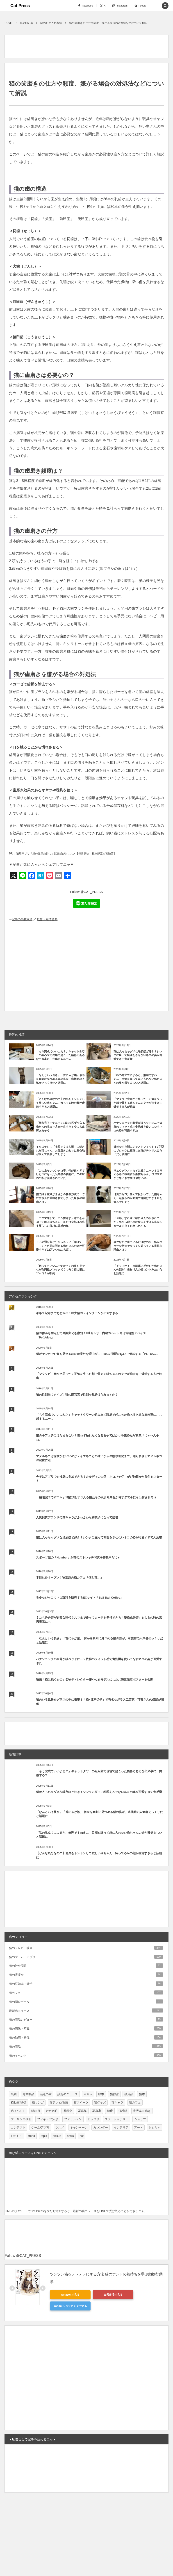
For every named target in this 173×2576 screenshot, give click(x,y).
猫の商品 (86, 2046)
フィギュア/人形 (48, 2119)
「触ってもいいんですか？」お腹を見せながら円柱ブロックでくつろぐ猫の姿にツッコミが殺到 (60, 1269)
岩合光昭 (51, 2111)
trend (31, 2136)
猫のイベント (86, 2055)
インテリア (121, 2127)
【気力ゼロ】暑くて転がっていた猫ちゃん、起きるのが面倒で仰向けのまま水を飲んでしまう (138, 1198)
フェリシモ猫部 (21, 2119)
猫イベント (18, 2111)
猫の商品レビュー (86, 2019)
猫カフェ (86, 1992)
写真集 (82, 2111)
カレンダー (100, 2127)
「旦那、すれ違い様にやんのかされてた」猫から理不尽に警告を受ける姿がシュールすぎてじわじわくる (138, 1222)
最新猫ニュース (86, 2010)
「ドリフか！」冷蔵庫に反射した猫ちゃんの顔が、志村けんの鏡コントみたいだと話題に (138, 1269)
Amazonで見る (70, 2294)
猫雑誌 (114, 2094)
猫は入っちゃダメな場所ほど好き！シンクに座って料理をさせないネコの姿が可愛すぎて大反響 (138, 1055)
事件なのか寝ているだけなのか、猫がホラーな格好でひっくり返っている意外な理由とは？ (138, 1245)
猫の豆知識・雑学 (86, 1983)
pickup (57, 2136)
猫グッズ (100, 2102)
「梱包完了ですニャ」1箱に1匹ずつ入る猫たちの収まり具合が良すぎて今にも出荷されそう (60, 1126)
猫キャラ (117, 2102)
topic (44, 2136)
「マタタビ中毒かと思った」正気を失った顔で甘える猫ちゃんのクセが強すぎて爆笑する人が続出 (138, 1102)
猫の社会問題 (86, 1965)
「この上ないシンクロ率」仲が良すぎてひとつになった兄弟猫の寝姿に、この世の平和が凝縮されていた (60, 1174)
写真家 (96, 2111)
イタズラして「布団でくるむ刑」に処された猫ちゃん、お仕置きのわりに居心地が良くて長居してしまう (60, 1150)
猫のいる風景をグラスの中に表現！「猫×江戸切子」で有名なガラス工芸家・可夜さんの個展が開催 (100, 1701)
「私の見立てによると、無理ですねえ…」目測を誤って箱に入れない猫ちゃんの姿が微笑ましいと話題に (138, 1079)
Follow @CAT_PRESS (86, 892)
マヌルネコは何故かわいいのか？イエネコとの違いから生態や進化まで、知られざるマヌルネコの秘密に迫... (99, 1458)
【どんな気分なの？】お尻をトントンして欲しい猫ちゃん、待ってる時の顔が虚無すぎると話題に (60, 1102)
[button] (155, 5)
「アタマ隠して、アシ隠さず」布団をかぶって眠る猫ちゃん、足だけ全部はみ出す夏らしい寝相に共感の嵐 (60, 1222)
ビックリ (93, 2119)
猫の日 (35, 2111)
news (70, 2136)
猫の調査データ (86, 2001)
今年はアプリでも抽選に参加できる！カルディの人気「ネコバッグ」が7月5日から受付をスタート (99, 1478)
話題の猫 (46, 2094)
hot (82, 2136)
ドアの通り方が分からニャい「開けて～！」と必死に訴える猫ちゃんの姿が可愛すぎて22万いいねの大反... (60, 1245)
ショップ (140, 2119)
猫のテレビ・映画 (86, 1948)
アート (138, 2127)
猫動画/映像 (18, 2102)
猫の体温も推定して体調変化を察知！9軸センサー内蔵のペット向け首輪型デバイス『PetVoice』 (91, 1335)
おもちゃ (154, 2127)
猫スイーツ (81, 2102)
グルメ (59, 2127)
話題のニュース (67, 2094)
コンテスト (18, 2127)
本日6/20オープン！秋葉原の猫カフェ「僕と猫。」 (69, 1577)
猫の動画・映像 (86, 2037)
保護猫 (122, 2111)
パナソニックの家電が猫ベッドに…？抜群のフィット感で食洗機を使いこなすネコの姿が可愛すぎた (138, 1126)
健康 (110, 2111)
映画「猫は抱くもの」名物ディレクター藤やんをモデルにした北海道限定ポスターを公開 (94, 1679)
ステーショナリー (116, 2119)
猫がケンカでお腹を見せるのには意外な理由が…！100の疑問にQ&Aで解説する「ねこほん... (97, 1354)
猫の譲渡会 (86, 1974)
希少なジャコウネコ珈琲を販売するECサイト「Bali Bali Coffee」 (79, 1597)
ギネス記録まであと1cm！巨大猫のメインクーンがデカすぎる (77, 1313)
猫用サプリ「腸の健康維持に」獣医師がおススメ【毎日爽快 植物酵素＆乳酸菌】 (66, 853)
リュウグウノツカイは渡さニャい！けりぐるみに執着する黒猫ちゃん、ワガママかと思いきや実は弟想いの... (138, 1174)
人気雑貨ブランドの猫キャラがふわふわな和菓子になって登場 (77, 1517)
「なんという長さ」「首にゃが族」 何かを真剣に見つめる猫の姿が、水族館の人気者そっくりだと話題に (60, 1079)
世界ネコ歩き (142, 2111)
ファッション (73, 2119)
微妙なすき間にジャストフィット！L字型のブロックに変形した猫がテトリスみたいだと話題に (139, 1150)
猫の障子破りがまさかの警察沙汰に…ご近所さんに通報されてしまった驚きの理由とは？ (60, 1198)
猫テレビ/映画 (59, 2102)
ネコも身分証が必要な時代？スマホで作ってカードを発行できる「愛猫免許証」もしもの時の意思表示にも (99, 1619)
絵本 (101, 2094)
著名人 (88, 2094)
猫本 (142, 2094)
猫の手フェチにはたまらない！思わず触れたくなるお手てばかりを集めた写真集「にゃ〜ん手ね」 (97, 1437)
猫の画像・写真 (86, 2028)
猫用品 (128, 2094)
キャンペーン (79, 2127)
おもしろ (17, 2136)
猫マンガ (38, 2102)
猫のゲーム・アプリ (86, 1957)
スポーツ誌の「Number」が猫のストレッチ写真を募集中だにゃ (78, 1557)
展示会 (67, 2111)
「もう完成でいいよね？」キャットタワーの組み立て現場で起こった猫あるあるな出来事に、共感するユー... (60, 1055)
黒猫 (14, 2094)
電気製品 (28, 2094)
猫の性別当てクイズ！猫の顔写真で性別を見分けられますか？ (77, 1394)
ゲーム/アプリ (40, 2127)
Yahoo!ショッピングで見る (70, 2306)
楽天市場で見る (113, 2294)
